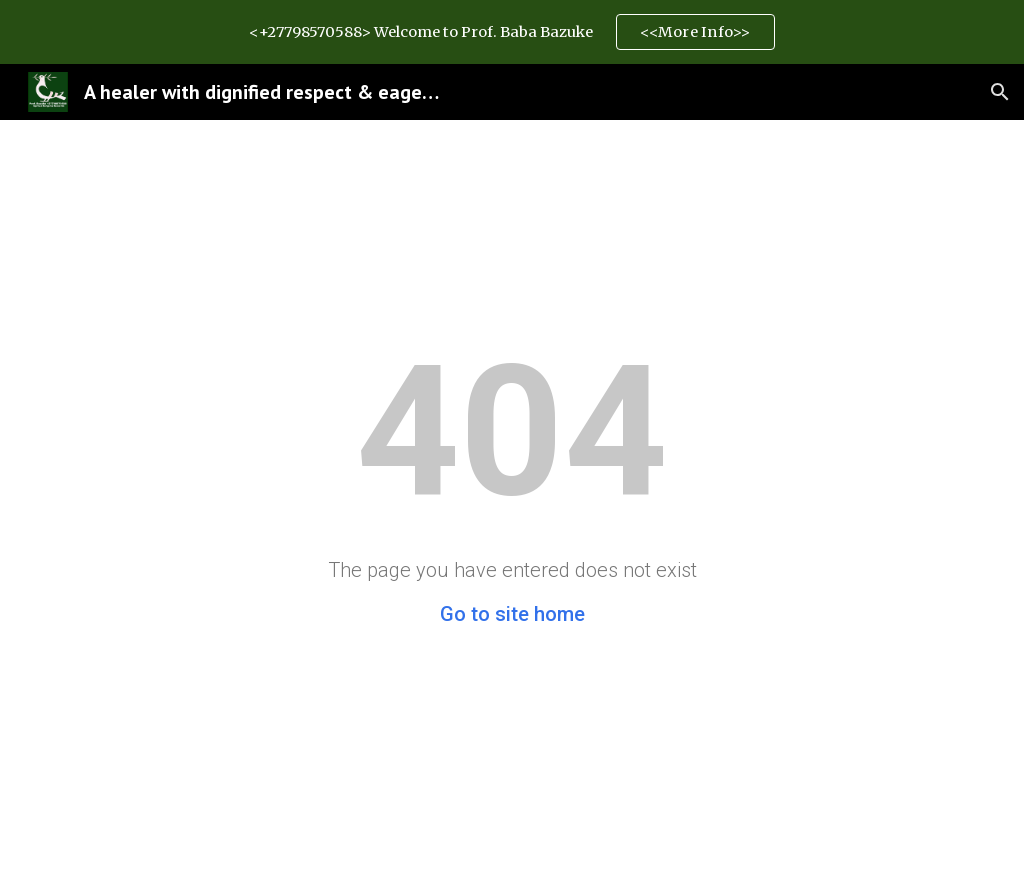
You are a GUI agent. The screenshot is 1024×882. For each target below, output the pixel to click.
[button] (1000, 92)
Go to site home (512, 614)
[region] (512, 32)
